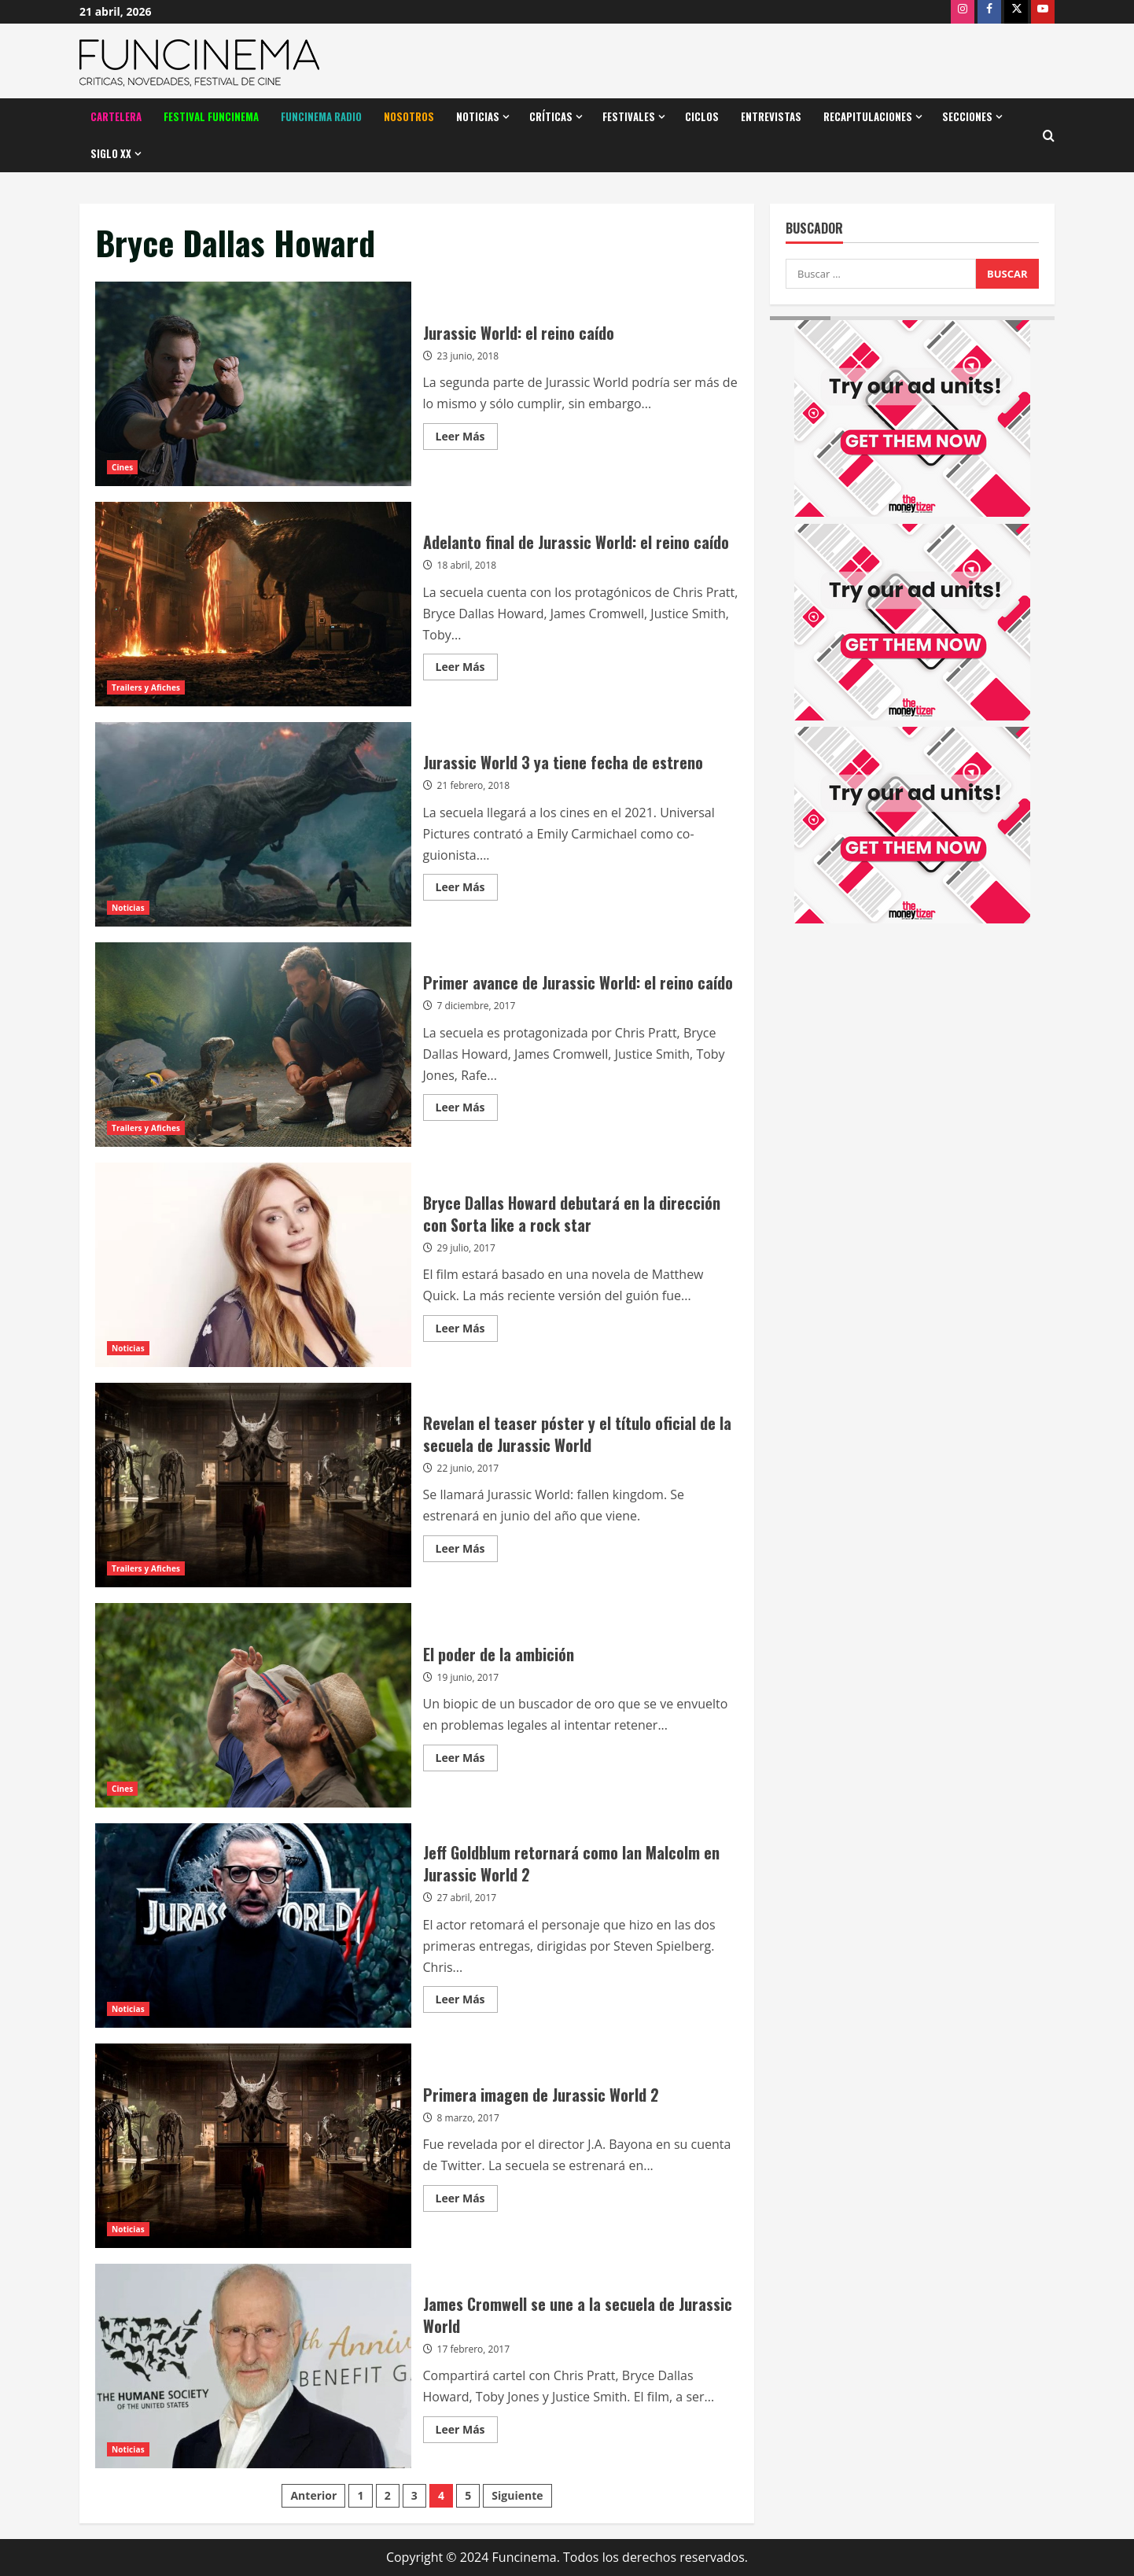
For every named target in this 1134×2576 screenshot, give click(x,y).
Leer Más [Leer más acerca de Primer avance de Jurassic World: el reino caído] (467, 1110)
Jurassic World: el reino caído (253, 384)
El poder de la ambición (253, 1705)
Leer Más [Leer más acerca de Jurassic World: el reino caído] (467, 439)
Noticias (477, 116)
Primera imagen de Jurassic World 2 (253, 2145)
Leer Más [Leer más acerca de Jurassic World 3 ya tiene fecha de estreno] (467, 890)
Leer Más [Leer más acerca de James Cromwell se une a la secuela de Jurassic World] (467, 2432)
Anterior (313, 2495)
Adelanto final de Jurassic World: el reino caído (253, 604)
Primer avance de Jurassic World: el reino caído (253, 1044)
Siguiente (517, 2495)
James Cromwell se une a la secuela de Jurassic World (253, 2366)
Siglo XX (110, 153)
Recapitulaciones (867, 116)
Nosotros (409, 116)
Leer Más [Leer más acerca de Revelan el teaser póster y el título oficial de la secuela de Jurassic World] (467, 1551)
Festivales (628, 116)
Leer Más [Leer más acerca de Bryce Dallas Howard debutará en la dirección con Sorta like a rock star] (467, 1331)
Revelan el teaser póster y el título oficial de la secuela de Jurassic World (253, 1485)
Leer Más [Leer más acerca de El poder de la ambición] (467, 1760)
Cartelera (116, 116)
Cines (122, 467)
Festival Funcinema (211, 116)
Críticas (551, 116)
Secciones (967, 116)
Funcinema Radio (321, 116)
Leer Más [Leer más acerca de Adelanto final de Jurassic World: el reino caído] (467, 669)
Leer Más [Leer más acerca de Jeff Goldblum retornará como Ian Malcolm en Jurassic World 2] (467, 2002)
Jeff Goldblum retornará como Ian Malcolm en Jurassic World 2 (253, 1925)
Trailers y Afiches (146, 687)
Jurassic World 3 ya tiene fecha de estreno (253, 824)
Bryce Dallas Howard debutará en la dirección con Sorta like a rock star (253, 1265)
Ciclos (702, 116)
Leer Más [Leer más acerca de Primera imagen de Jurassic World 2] (467, 2201)
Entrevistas (771, 116)
